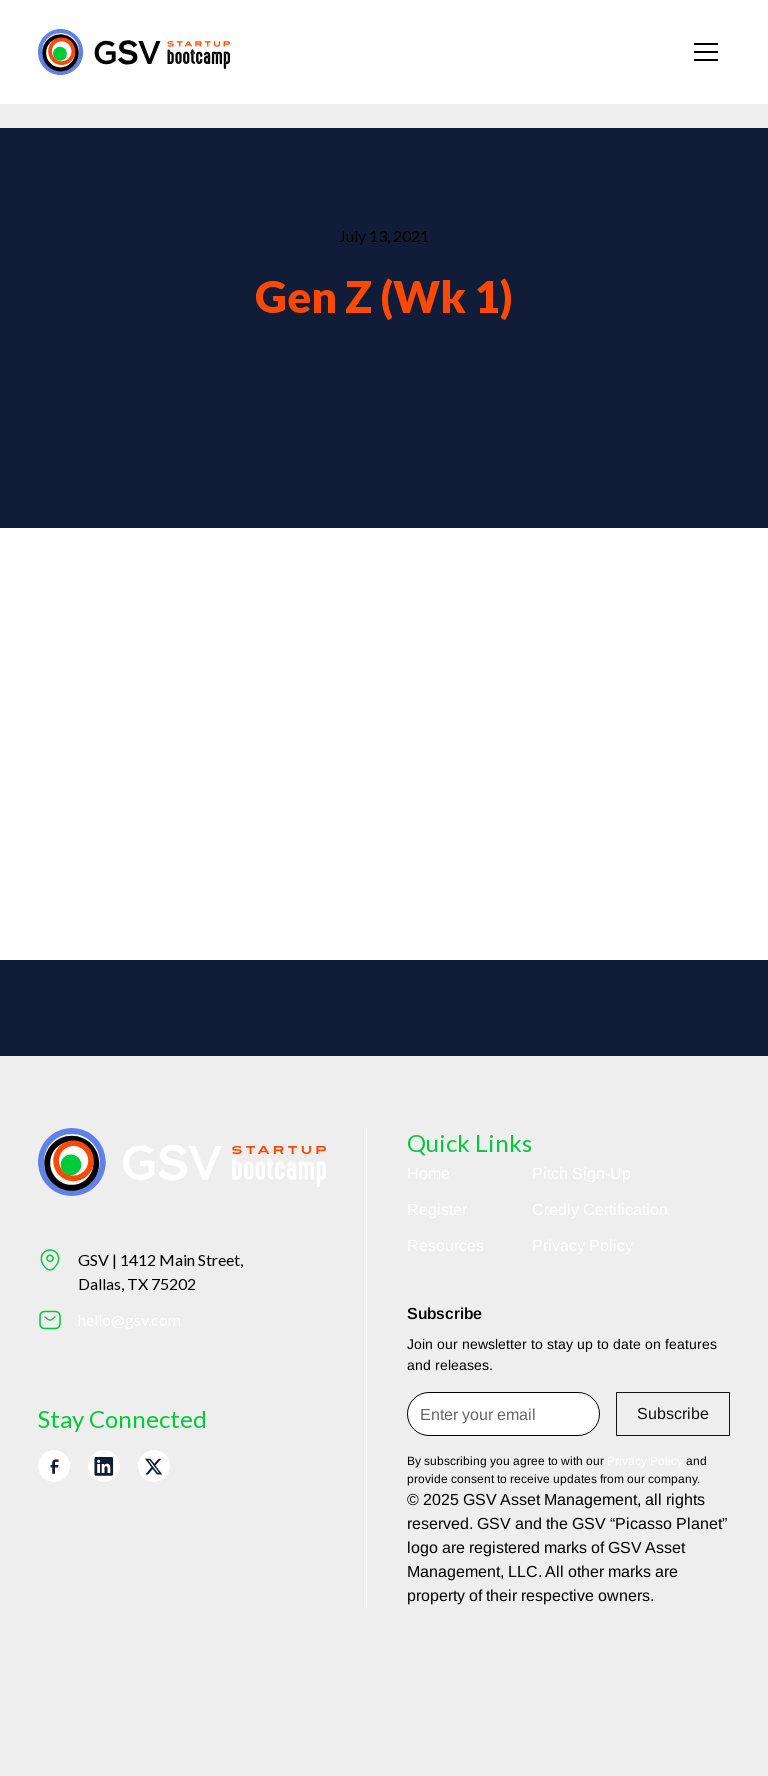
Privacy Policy (582, 1245)
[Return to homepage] (134, 51)
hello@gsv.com (129, 1319)
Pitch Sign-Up (581, 1173)
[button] (706, 52)
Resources (445, 1245)
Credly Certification (600, 1209)
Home (428, 1173)
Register (437, 1209)
